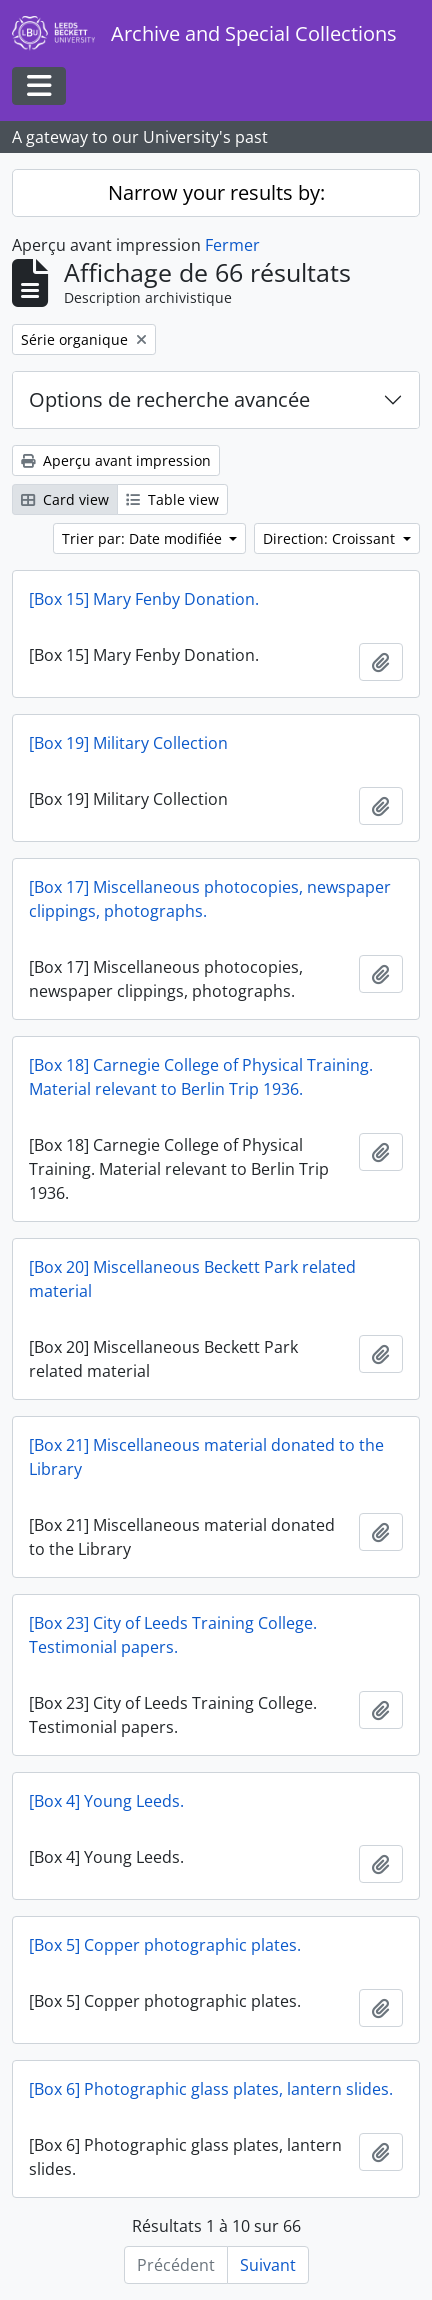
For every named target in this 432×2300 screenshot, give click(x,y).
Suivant (268, 2265)
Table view (172, 499)
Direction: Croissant (331, 538)
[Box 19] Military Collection (128, 743)
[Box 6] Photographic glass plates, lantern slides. (211, 2089)
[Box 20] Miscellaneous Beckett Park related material (192, 1279)
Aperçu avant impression (116, 460)
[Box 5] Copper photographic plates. (165, 1945)
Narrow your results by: (216, 192)
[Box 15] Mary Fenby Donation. (144, 599)
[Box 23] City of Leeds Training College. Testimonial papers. (173, 1635)
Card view (65, 499)
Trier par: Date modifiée (144, 538)
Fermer (232, 245)
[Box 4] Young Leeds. (106, 1801)
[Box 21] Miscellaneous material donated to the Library (206, 1457)
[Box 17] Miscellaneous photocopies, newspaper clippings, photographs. (210, 899)
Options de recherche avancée (169, 399)
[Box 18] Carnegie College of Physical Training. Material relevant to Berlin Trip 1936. (201, 1077)
